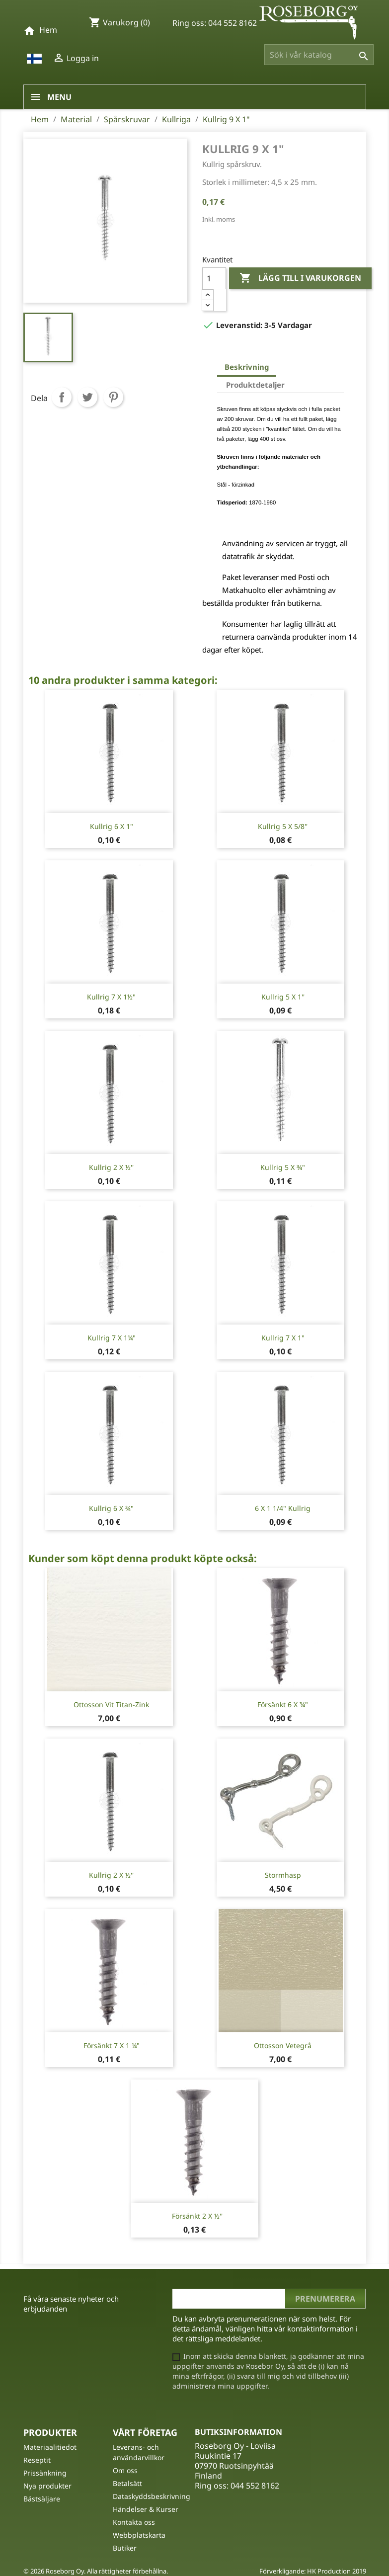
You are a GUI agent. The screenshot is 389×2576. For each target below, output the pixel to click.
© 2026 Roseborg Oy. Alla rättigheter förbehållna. (95, 2571)
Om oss (125, 2470)
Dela (62, 397)
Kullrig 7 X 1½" (111, 996)
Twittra (87, 397)
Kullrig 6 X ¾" (111, 1508)
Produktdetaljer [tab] (255, 385)
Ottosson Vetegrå (282, 2045)
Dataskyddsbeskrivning (151, 2496)
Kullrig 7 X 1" (283, 1337)
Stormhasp (283, 1875)
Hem (48, 29)
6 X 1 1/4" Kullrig (283, 1508)
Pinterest (113, 397)
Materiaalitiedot (50, 2447)
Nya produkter (47, 2486)
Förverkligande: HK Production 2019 (312, 2571)
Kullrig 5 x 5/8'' (283, 826)
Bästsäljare (41, 2498)
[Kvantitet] (214, 278)
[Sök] (319, 54)
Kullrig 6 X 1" (111, 826)
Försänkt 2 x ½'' (197, 2216)
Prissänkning (45, 2473)
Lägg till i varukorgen (300, 278)
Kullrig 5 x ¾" (282, 1167)
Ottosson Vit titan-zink (111, 1704)
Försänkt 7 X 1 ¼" (111, 2045)
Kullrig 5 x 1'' (283, 996)
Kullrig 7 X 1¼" (111, 1337)
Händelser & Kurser (145, 2509)
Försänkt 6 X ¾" (282, 1704)
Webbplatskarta (139, 2535)
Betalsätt (127, 2483)
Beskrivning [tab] (247, 367)
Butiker (125, 2548)
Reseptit (37, 2460)
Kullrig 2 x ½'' (111, 1167)
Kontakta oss (134, 2522)
